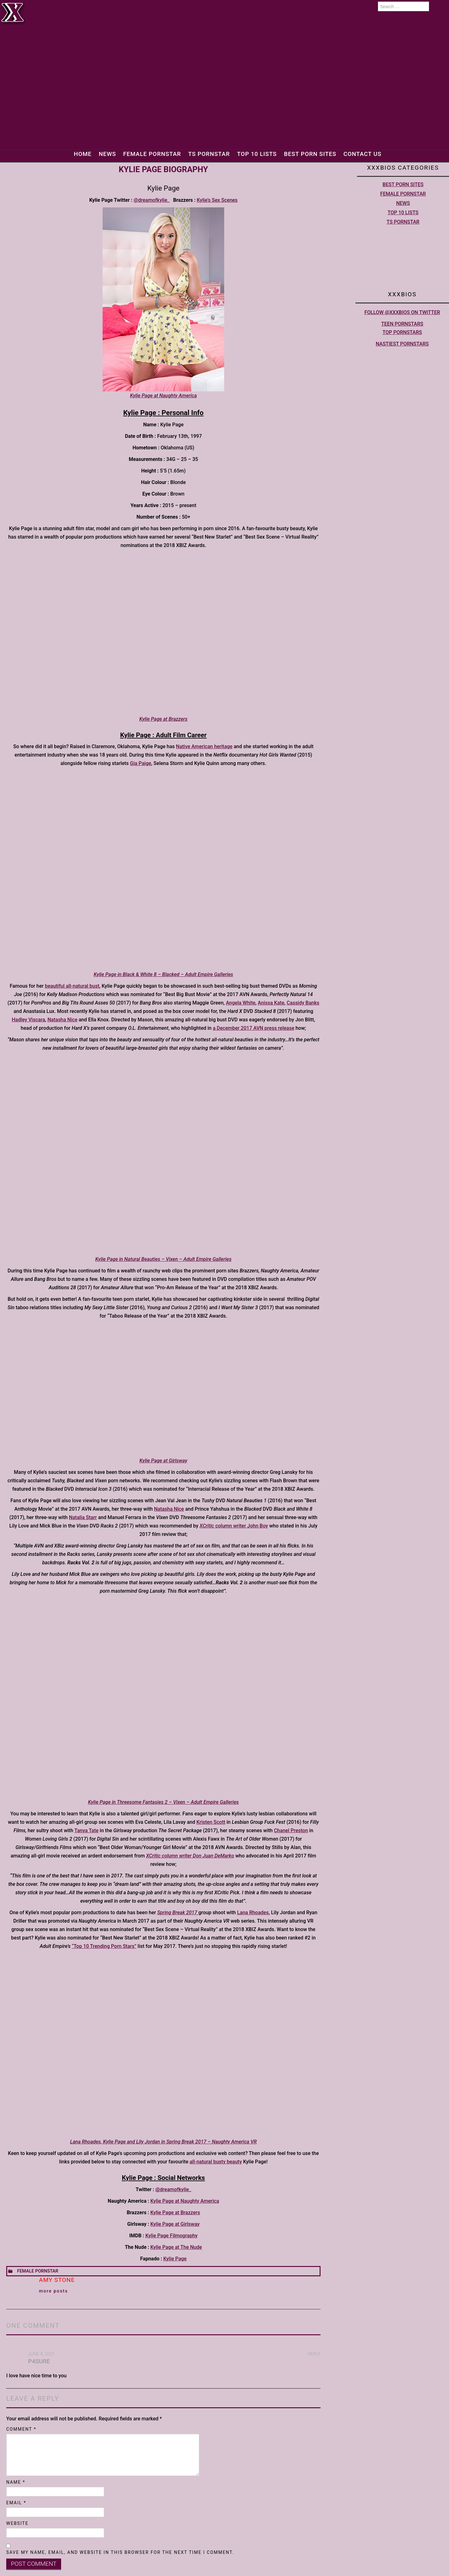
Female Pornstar (150, 153)
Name (15, 2482)
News (104, 153)
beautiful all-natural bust (72, 986)
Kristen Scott (210, 1822)
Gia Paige (140, 763)
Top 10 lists (257, 153)
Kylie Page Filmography (171, 2236)
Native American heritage (204, 746)
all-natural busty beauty (216, 2162)
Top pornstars (402, 332)
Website (17, 2523)
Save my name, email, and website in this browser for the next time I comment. (120, 2552)
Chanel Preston (291, 1830)
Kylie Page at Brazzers (175, 2212)
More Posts (53, 2291)
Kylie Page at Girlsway (175, 2224)
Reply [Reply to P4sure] (314, 2354)
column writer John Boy (234, 1526)
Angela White (240, 1003)
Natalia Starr (83, 1517)
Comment (21, 2429)
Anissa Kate (271, 1003)
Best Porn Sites (312, 153)
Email (16, 2502)
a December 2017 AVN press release (253, 1028)
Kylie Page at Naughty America (184, 2201)
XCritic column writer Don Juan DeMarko (190, 1856)
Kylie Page (175, 2259)
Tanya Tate (86, 1830)
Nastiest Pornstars (402, 344)
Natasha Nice (62, 1020)
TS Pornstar (208, 153)
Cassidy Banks (303, 1003)
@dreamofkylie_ (152, 200)
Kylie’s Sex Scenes (217, 200)
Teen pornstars (402, 324)
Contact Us (365, 153)
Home (79, 153)
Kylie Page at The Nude (176, 2247)
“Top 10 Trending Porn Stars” (104, 1946)
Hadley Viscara (28, 1020)
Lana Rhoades (252, 1912)
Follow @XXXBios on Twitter (402, 312)
